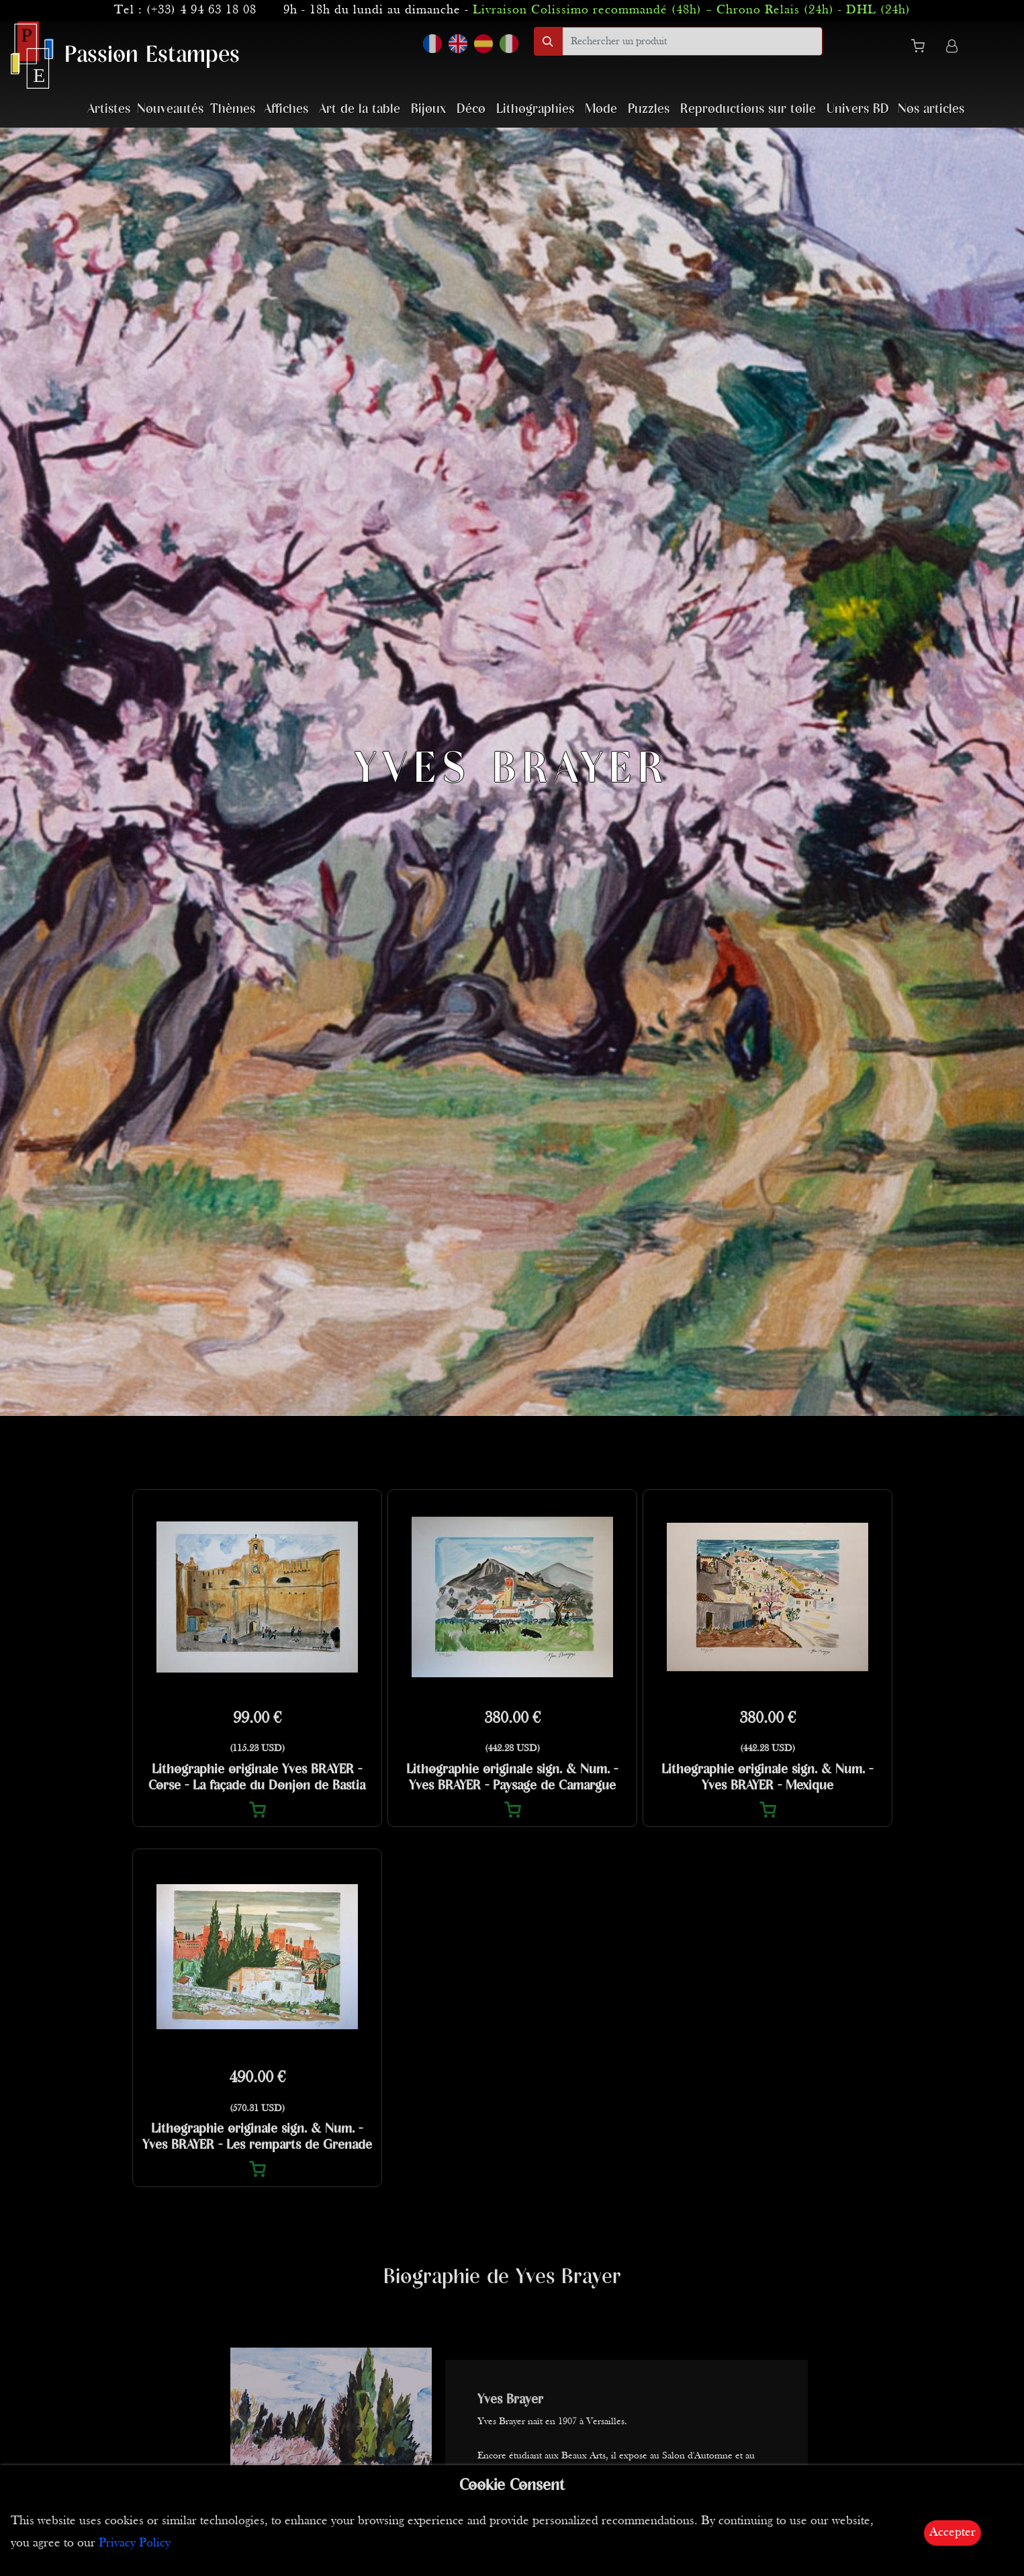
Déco (471, 109)
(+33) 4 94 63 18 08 (201, 10)
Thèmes (232, 109)
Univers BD (858, 109)
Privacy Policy (135, 2543)
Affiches (286, 109)
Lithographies (535, 109)
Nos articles (931, 109)
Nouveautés (170, 109)
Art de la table (359, 109)
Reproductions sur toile (748, 109)
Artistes (108, 109)
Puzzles (648, 109)
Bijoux (428, 109)
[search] (692, 41)
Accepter (952, 2532)
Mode (601, 109)
